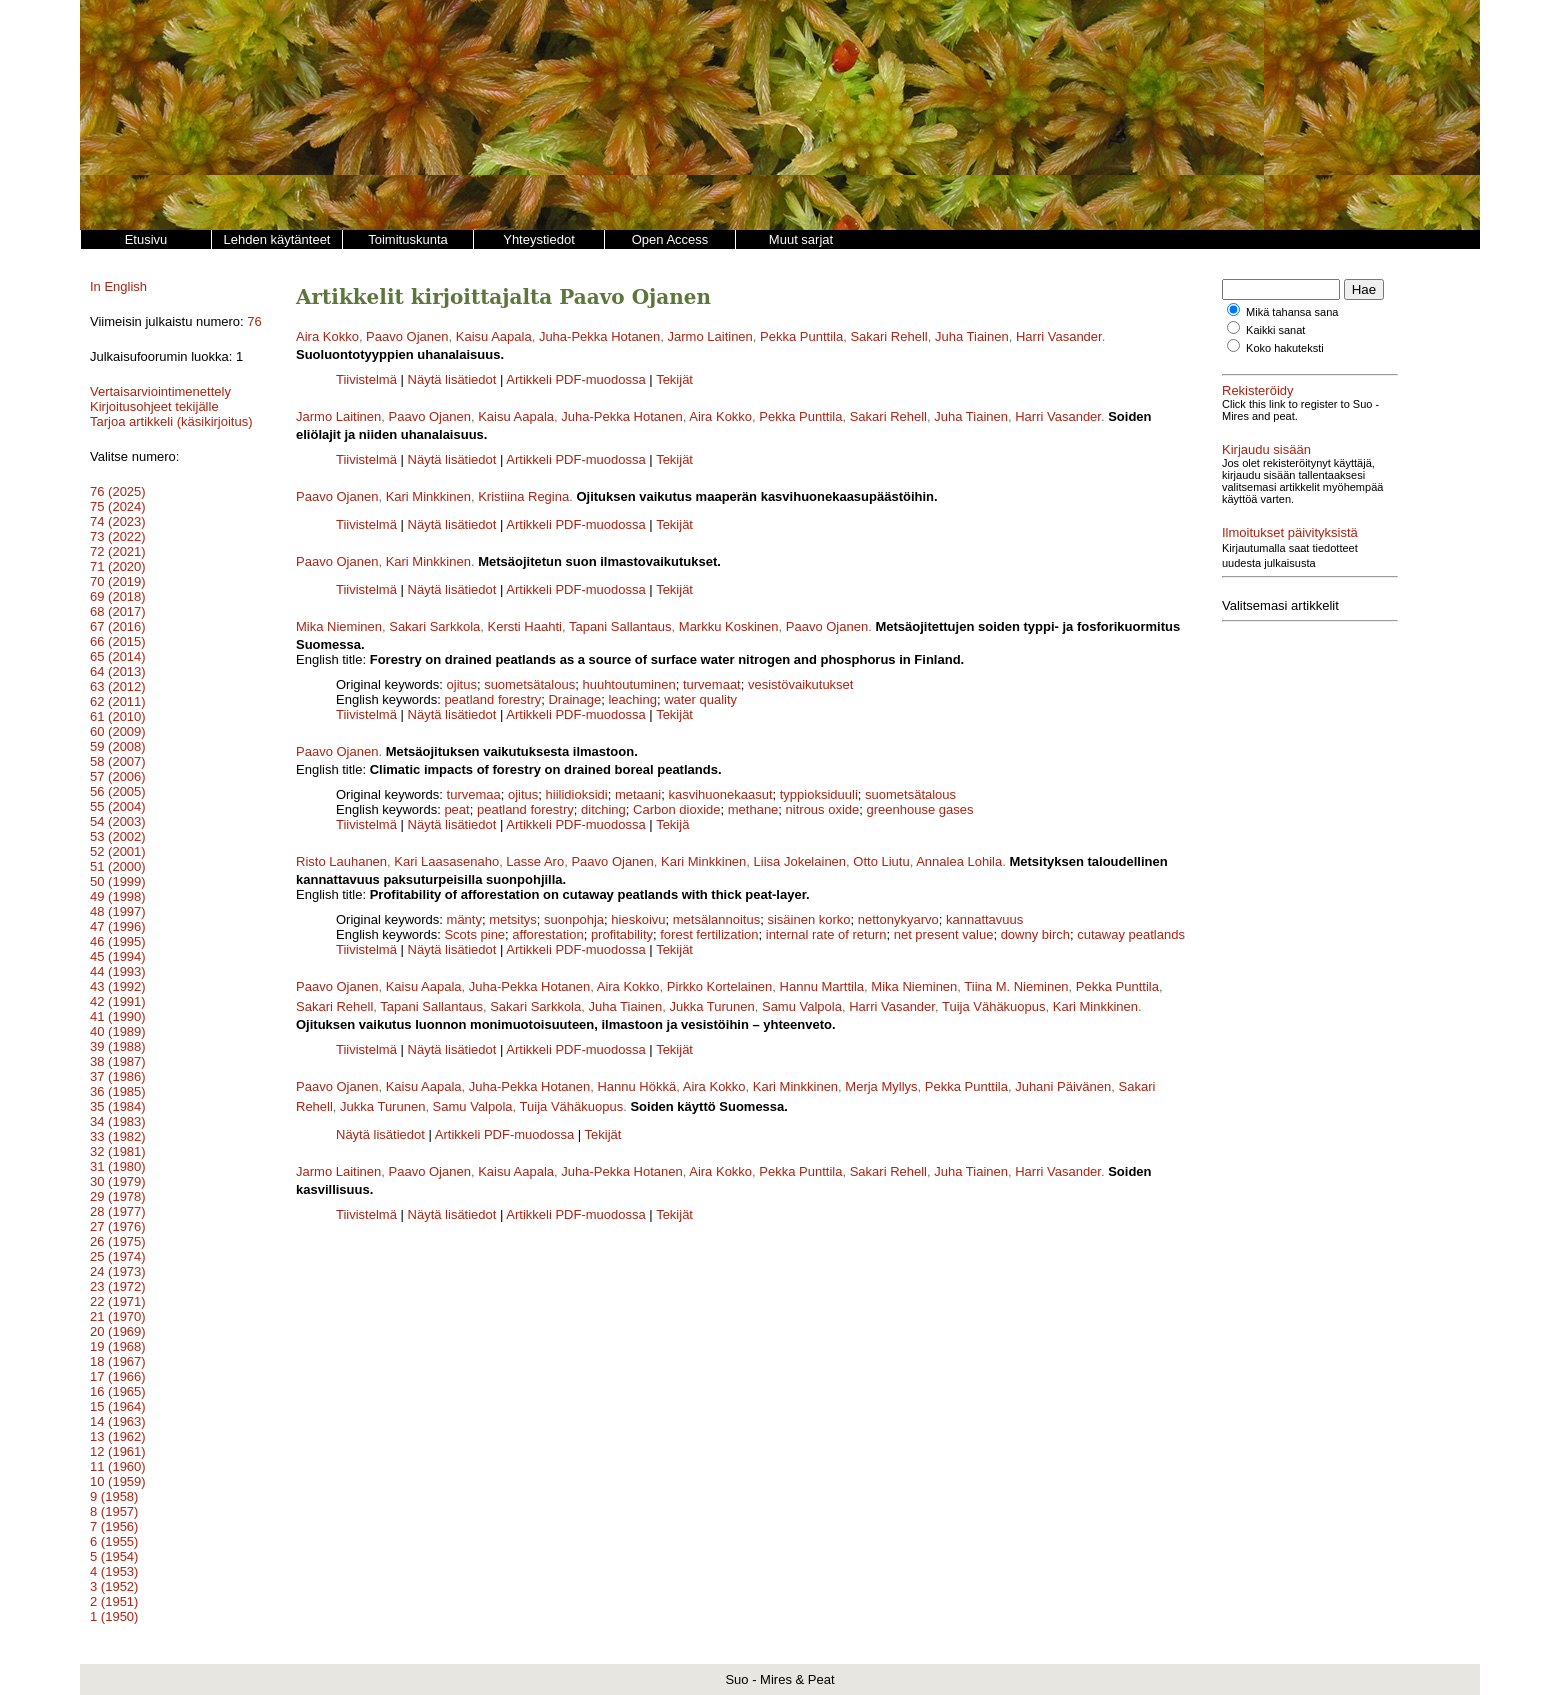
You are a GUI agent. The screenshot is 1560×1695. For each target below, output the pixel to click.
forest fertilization (709, 934)
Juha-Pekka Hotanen (599, 336)
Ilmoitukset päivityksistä (1290, 520)
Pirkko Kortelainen (720, 986)
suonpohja (574, 919)
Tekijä (672, 824)
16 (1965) (118, 1391)
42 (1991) (118, 1001)
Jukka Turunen (711, 1006)
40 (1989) (118, 1031)
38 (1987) (118, 1061)
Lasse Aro (535, 861)
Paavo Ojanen (407, 336)
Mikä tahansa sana (1292, 312)
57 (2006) (118, 776)
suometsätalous (529, 684)
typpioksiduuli (819, 794)
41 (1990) (118, 1016)
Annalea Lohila (959, 861)
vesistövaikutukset (801, 684)
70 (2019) (118, 581)
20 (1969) (118, 1331)
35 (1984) (118, 1106)
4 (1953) (114, 1571)
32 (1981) (118, 1151)
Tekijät (674, 379)
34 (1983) (118, 1121)
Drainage (574, 699)
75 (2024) (118, 506)
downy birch (1035, 934)
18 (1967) (118, 1361)
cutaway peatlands (1131, 934)
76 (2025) (118, 491)
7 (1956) (114, 1526)
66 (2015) (118, 641)
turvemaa (474, 794)
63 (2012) (118, 686)
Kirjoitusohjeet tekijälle (154, 406)
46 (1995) (118, 941)
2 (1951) (114, 1601)
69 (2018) (118, 596)
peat (456, 809)
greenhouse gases (920, 809)
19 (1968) (118, 1346)
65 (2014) (118, 656)
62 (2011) (118, 701)
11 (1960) (118, 1466)
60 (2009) (118, 731)
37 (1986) (118, 1076)
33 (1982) (118, 1136)
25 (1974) (118, 1256)
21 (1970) (118, 1316)
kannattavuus (984, 919)
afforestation (547, 934)
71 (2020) (118, 566)
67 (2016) (118, 626)
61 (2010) (118, 716)
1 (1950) (114, 1616)
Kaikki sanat (1275, 330)
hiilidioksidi (577, 794)
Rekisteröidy (1258, 390)
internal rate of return (826, 934)
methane (753, 809)
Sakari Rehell (888, 336)
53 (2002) (118, 836)
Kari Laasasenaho (446, 861)
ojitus (462, 684)
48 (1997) (118, 911)
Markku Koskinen (729, 626)
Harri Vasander (1059, 336)
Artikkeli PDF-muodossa (575, 379)
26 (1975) (118, 1241)
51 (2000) (118, 866)
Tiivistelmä (366, 379)
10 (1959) (118, 1481)
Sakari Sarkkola (434, 626)
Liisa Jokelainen (800, 861)
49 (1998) (118, 896)
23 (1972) (118, 1286)
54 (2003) (118, 821)
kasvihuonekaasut (720, 794)
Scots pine (474, 934)
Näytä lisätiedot (454, 379)
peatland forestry (492, 699)
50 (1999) (118, 881)
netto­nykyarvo (898, 919)
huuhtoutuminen (628, 684)
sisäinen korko (808, 919)
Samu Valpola (802, 1006)
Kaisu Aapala (494, 336)
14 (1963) (118, 1421)
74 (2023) (118, 521)
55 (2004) (118, 806)
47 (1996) (118, 926)
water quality (700, 699)
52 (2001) (118, 851)
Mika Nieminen (339, 626)
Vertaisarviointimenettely (160, 391)
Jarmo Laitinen (710, 336)
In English (118, 286)
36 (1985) (118, 1091)
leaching (632, 699)
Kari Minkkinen (428, 496)
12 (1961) (118, 1451)
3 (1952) (114, 1586)
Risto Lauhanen (341, 861)
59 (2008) (118, 746)
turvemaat (712, 684)
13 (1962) (118, 1436)
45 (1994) (118, 956)
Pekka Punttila (801, 336)
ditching (603, 809)
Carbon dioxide (676, 809)
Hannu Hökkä (636, 1086)
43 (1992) (118, 986)
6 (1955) (114, 1541)
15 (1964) (118, 1406)
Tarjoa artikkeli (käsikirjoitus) (171, 421)
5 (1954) (114, 1556)
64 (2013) (118, 671)
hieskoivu (638, 919)
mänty (464, 919)
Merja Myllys (881, 1086)
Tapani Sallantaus (620, 626)
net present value (944, 934)
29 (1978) (118, 1196)
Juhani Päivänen (1063, 1086)
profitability (622, 934)
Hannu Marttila (822, 986)
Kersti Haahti (525, 626)
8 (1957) (114, 1511)
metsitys (513, 919)
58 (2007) (118, 761)
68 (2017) (118, 611)
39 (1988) (118, 1046)
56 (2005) (118, 791)
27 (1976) (118, 1226)
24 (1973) (118, 1271)
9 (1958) (114, 1496)
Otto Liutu (881, 861)
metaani (638, 794)
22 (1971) (118, 1301)
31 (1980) (118, 1166)
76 (254, 321)
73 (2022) (118, 536)
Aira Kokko (327, 336)
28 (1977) (118, 1211)
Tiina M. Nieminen (1016, 986)
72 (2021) (118, 551)
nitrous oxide (823, 809)
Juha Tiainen (972, 336)
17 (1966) (118, 1376)
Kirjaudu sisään (1266, 449)
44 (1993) (118, 971)
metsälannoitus (716, 919)
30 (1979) (118, 1181)
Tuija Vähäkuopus (994, 1006)
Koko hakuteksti (1285, 348)
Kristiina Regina (523, 496)
